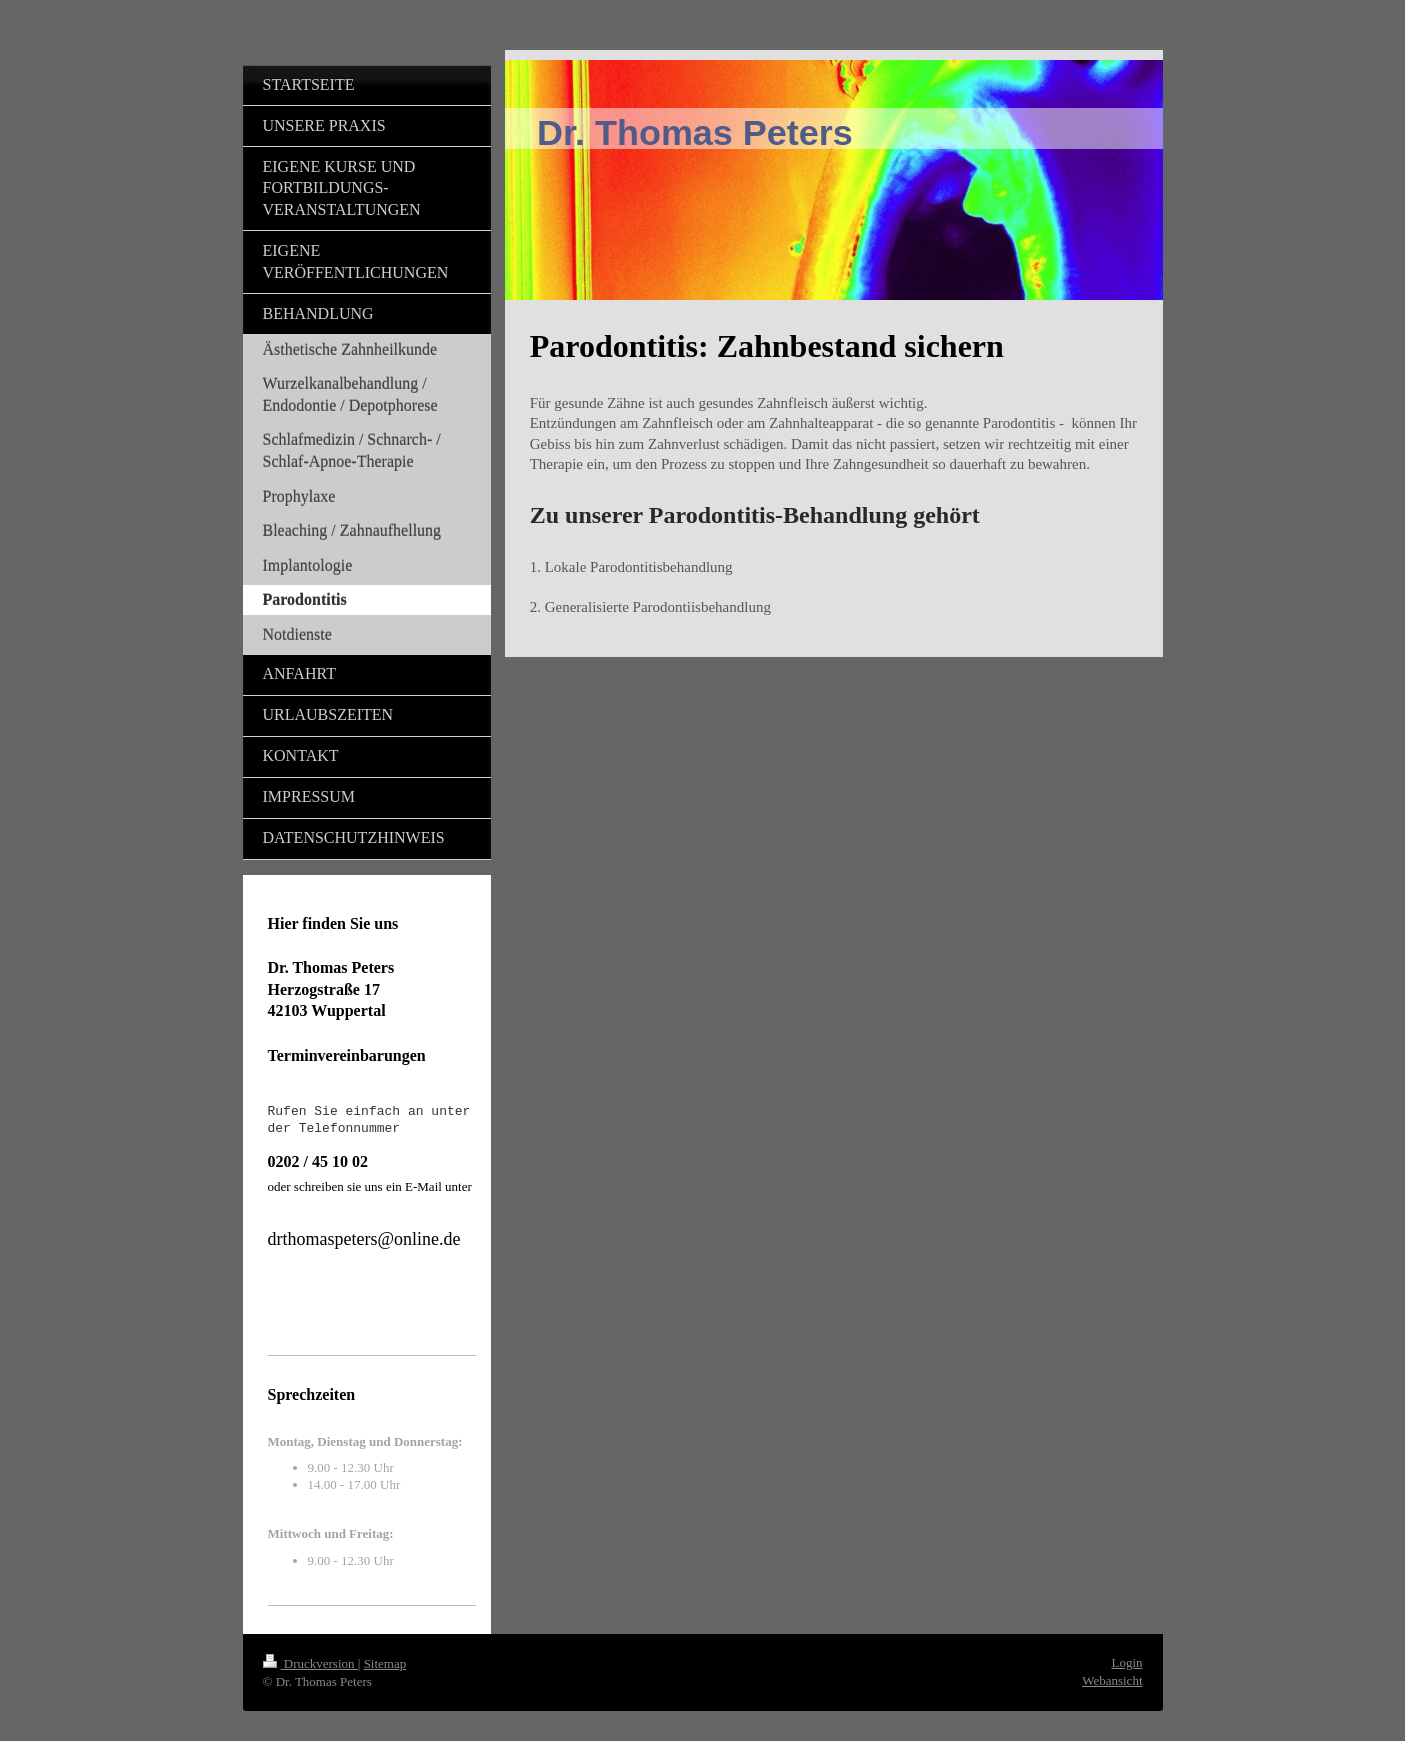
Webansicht (1112, 1680)
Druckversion (310, 1663)
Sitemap (385, 1663)
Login (1126, 1662)
